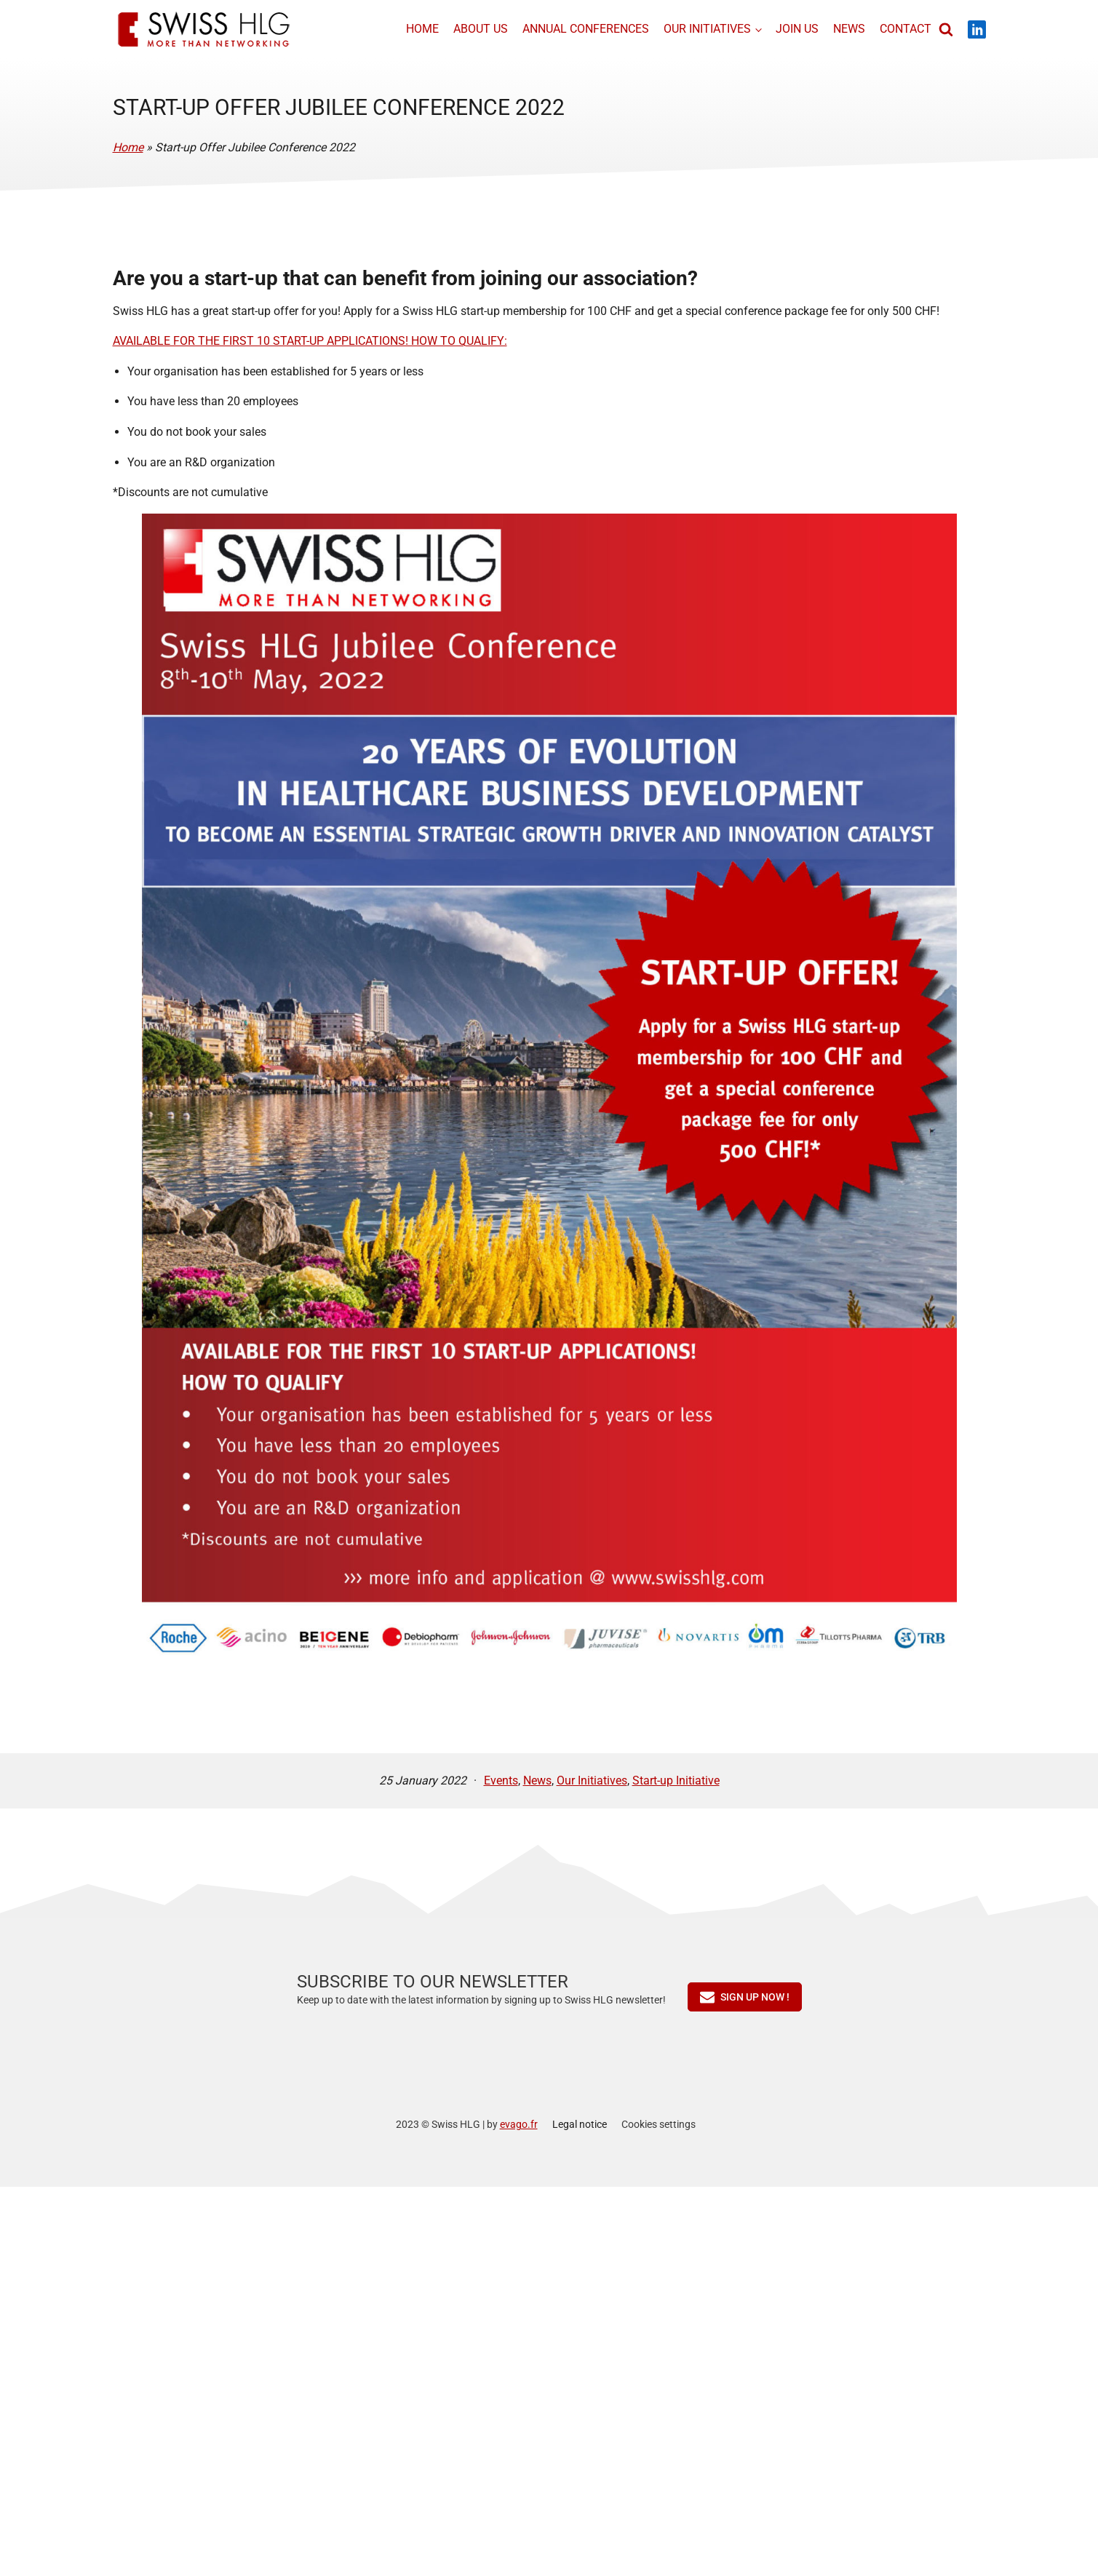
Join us (794, 29)
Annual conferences (583, 29)
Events (501, 1780)
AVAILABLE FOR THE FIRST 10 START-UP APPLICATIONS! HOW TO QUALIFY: (310, 341)
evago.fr (519, 2124)
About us (478, 29)
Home (420, 29)
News (846, 29)
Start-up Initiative (676, 1780)
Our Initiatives (592, 1780)
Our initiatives (705, 29)
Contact (902, 29)
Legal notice (579, 2124)
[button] (745, 1996)
